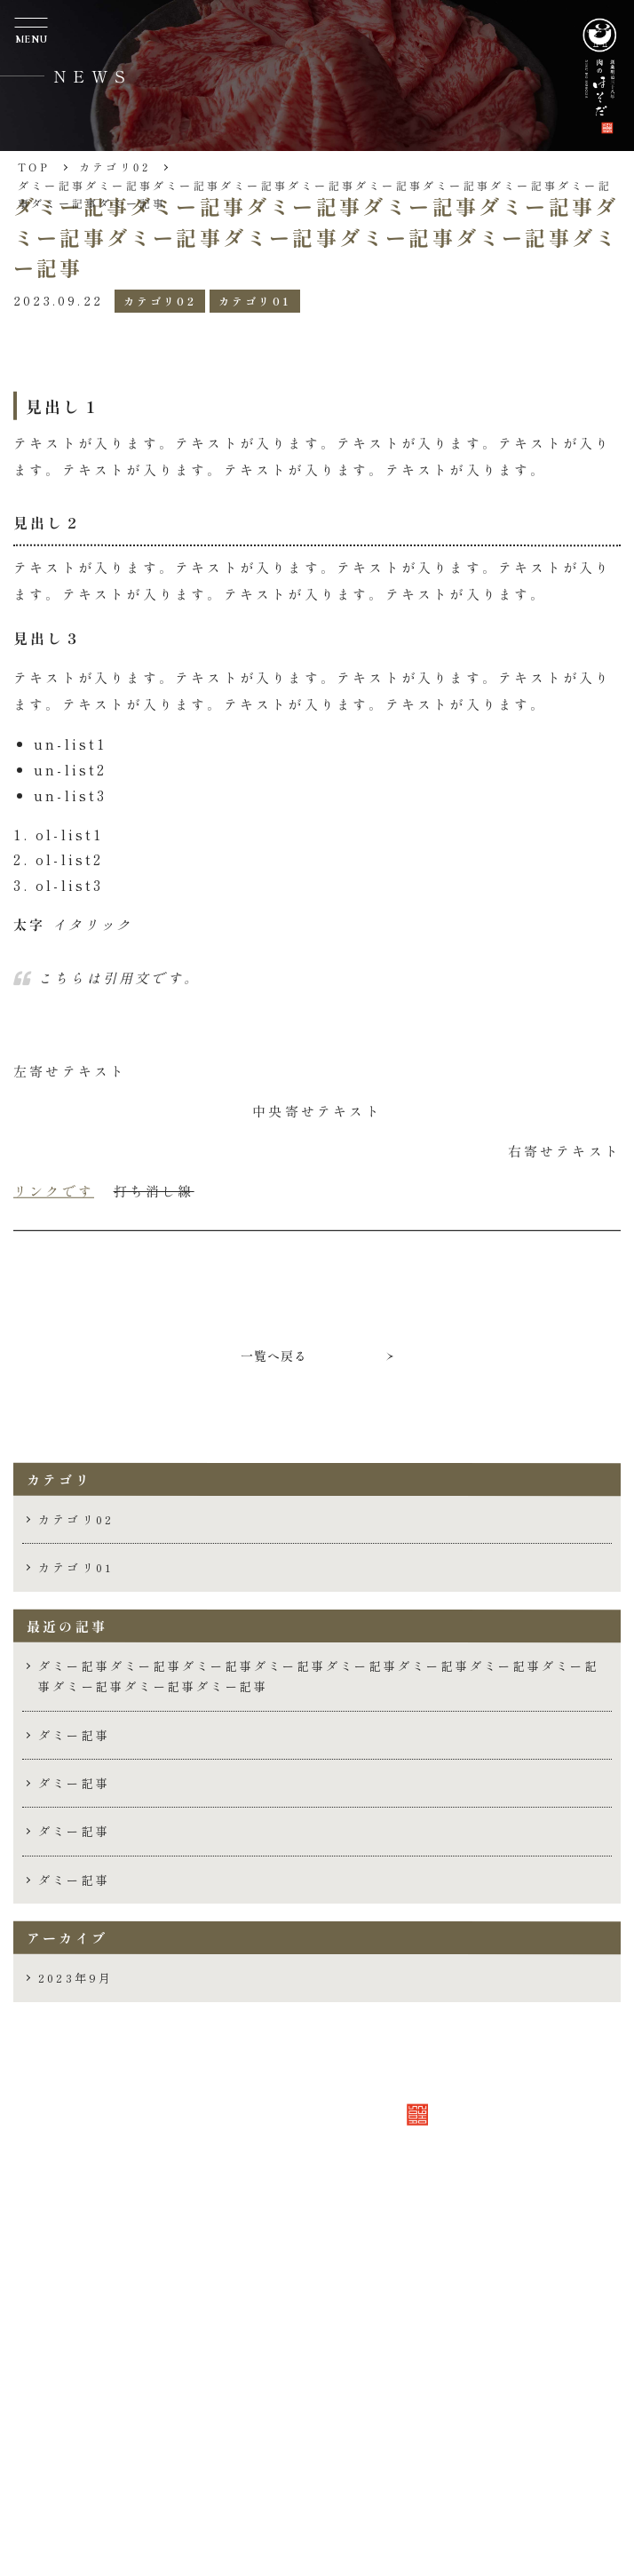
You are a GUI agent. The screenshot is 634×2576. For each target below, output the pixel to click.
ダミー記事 (74, 1735)
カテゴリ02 (159, 300)
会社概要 (108, 2368)
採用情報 (108, 2466)
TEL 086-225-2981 (147, 2229)
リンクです (53, 1190)
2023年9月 (75, 1977)
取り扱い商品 (126, 2401)
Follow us (130, 2527)
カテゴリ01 (254, 300)
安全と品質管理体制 (152, 2434)
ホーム (100, 2335)
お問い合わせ (126, 2499)
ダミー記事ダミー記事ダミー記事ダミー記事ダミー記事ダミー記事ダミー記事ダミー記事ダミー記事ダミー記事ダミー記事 (318, 1676)
